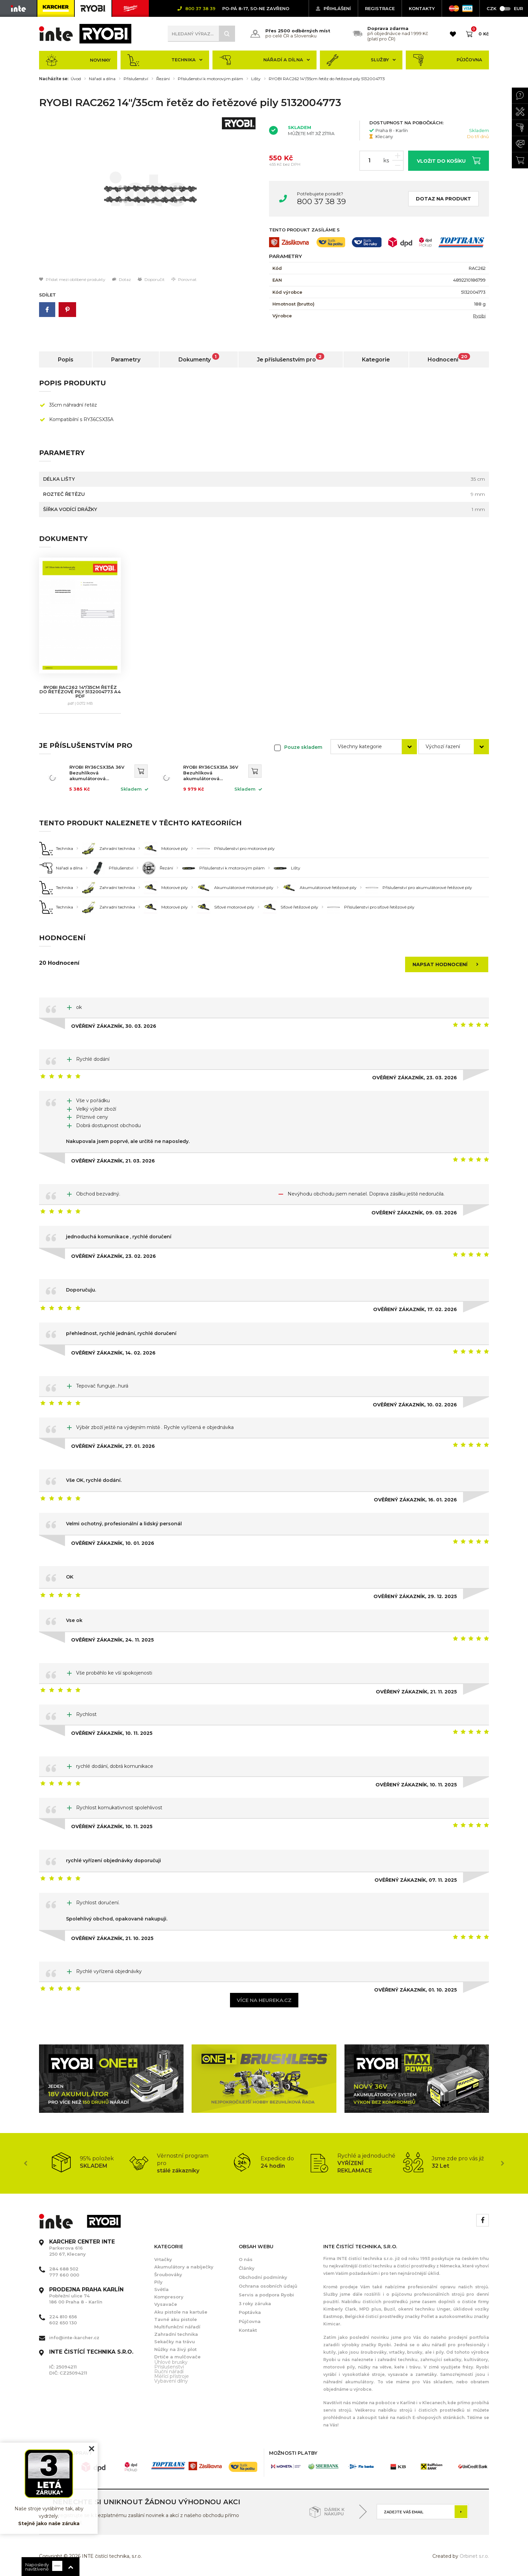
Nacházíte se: (53, 78)
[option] (149, 195)
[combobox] (373, 746)
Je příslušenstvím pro (290, 357)
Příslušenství (136, 78)
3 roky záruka (255, 2303)
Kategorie (376, 359)
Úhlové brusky (171, 2362)
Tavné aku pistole (175, 2319)
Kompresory (169, 2296)
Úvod (76, 78)
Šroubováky (168, 2274)
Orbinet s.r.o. (474, 2556)
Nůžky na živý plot (175, 2349)
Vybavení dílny (171, 2381)
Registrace (380, 8)
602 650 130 (63, 2322)
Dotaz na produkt (443, 199)
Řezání (163, 78)
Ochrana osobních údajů (268, 2286)
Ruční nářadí (169, 2371)
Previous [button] (25, 2163)
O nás (246, 2259)
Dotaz (121, 279)
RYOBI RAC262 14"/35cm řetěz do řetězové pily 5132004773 (327, 78)
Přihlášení (333, 8)
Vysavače (165, 2304)
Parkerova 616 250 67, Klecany (82, 2248)
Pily (158, 2282)
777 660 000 (64, 2275)
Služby (361, 60)
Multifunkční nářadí (177, 2326)
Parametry (125, 359)
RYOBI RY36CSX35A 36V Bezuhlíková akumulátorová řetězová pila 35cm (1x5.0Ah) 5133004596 (210, 773)
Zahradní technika (176, 2334)
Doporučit (151, 279)
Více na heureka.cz (264, 2000)
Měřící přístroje (171, 2376)
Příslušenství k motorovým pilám (210, 78)
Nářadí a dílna (264, 60)
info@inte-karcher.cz (74, 2337)
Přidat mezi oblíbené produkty (72, 279)
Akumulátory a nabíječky (183, 2266)
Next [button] (502, 2163)
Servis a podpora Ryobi (266, 2294)
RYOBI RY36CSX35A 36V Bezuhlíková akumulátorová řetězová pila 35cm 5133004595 (96, 773)
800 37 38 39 (321, 201)
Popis (65, 359)
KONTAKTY (422, 8)
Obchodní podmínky (263, 2277)
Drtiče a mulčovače (177, 2356)
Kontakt (248, 2330)
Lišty (256, 78)
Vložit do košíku (449, 160)
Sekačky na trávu (174, 2341)
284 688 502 (63, 2268)
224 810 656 (63, 2316)
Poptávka (250, 2312)
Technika (164, 60)
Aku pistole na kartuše (180, 2312)
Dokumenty (199, 357)
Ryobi (479, 315)
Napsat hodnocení (447, 964)
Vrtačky (163, 2259)
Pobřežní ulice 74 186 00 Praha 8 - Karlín (86, 2295)
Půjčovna (447, 60)
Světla (161, 2289)
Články (247, 2268)
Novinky (78, 60)
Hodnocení (449, 357)
